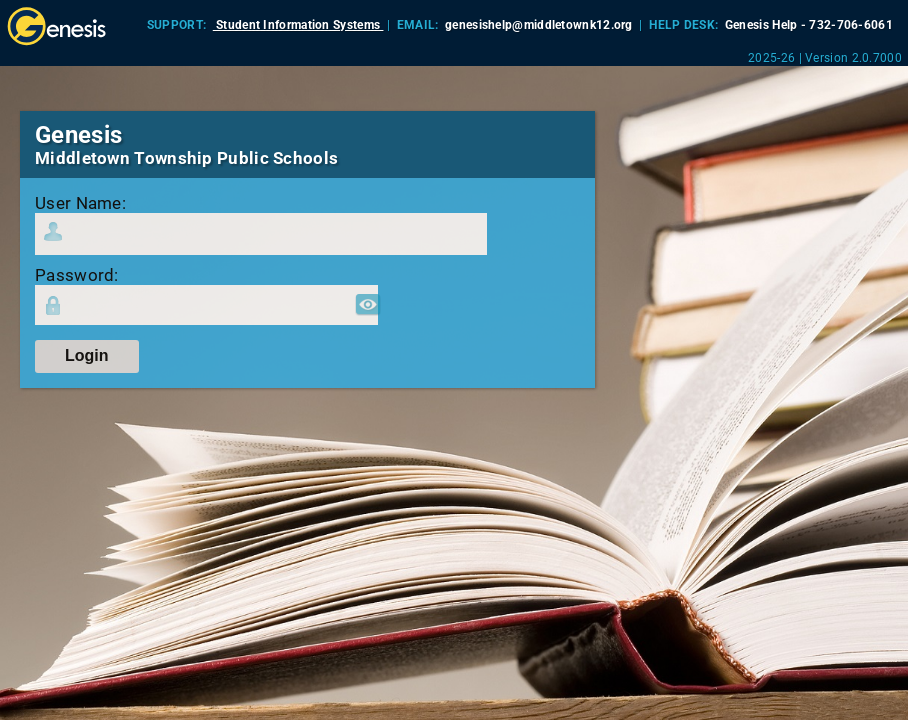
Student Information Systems (298, 25)
